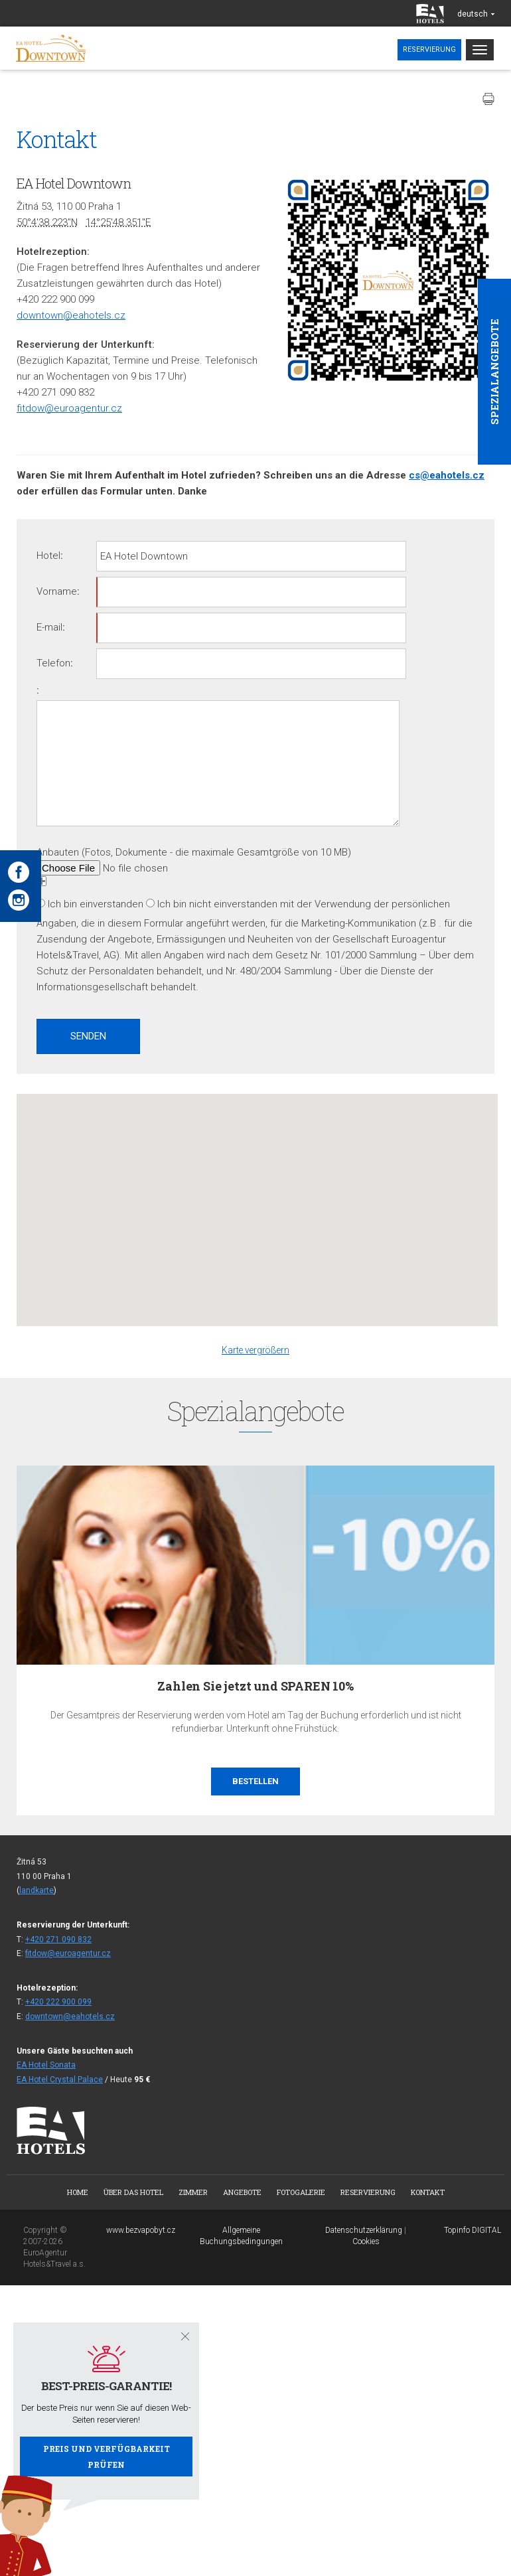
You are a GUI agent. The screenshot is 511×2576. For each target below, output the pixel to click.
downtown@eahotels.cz (71, 315)
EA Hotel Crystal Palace (60, 2079)
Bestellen (255, 1781)
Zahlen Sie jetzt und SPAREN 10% (255, 1686)
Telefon (53, 663)
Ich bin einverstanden (95, 904)
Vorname (56, 591)
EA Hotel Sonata (46, 2065)
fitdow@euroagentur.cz (69, 408)
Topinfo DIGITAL (472, 2230)
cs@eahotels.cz (446, 475)
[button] (257, 1197)
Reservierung (429, 49)
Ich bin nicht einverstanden (217, 904)
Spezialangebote (494, 372)
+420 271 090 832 (58, 1939)
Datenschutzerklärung (363, 2230)
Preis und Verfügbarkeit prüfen (106, 2456)
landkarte (36, 1890)
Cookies (366, 2241)
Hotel (48, 556)
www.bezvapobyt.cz (140, 2230)
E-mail (49, 627)
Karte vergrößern (255, 1350)
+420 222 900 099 (58, 2002)
